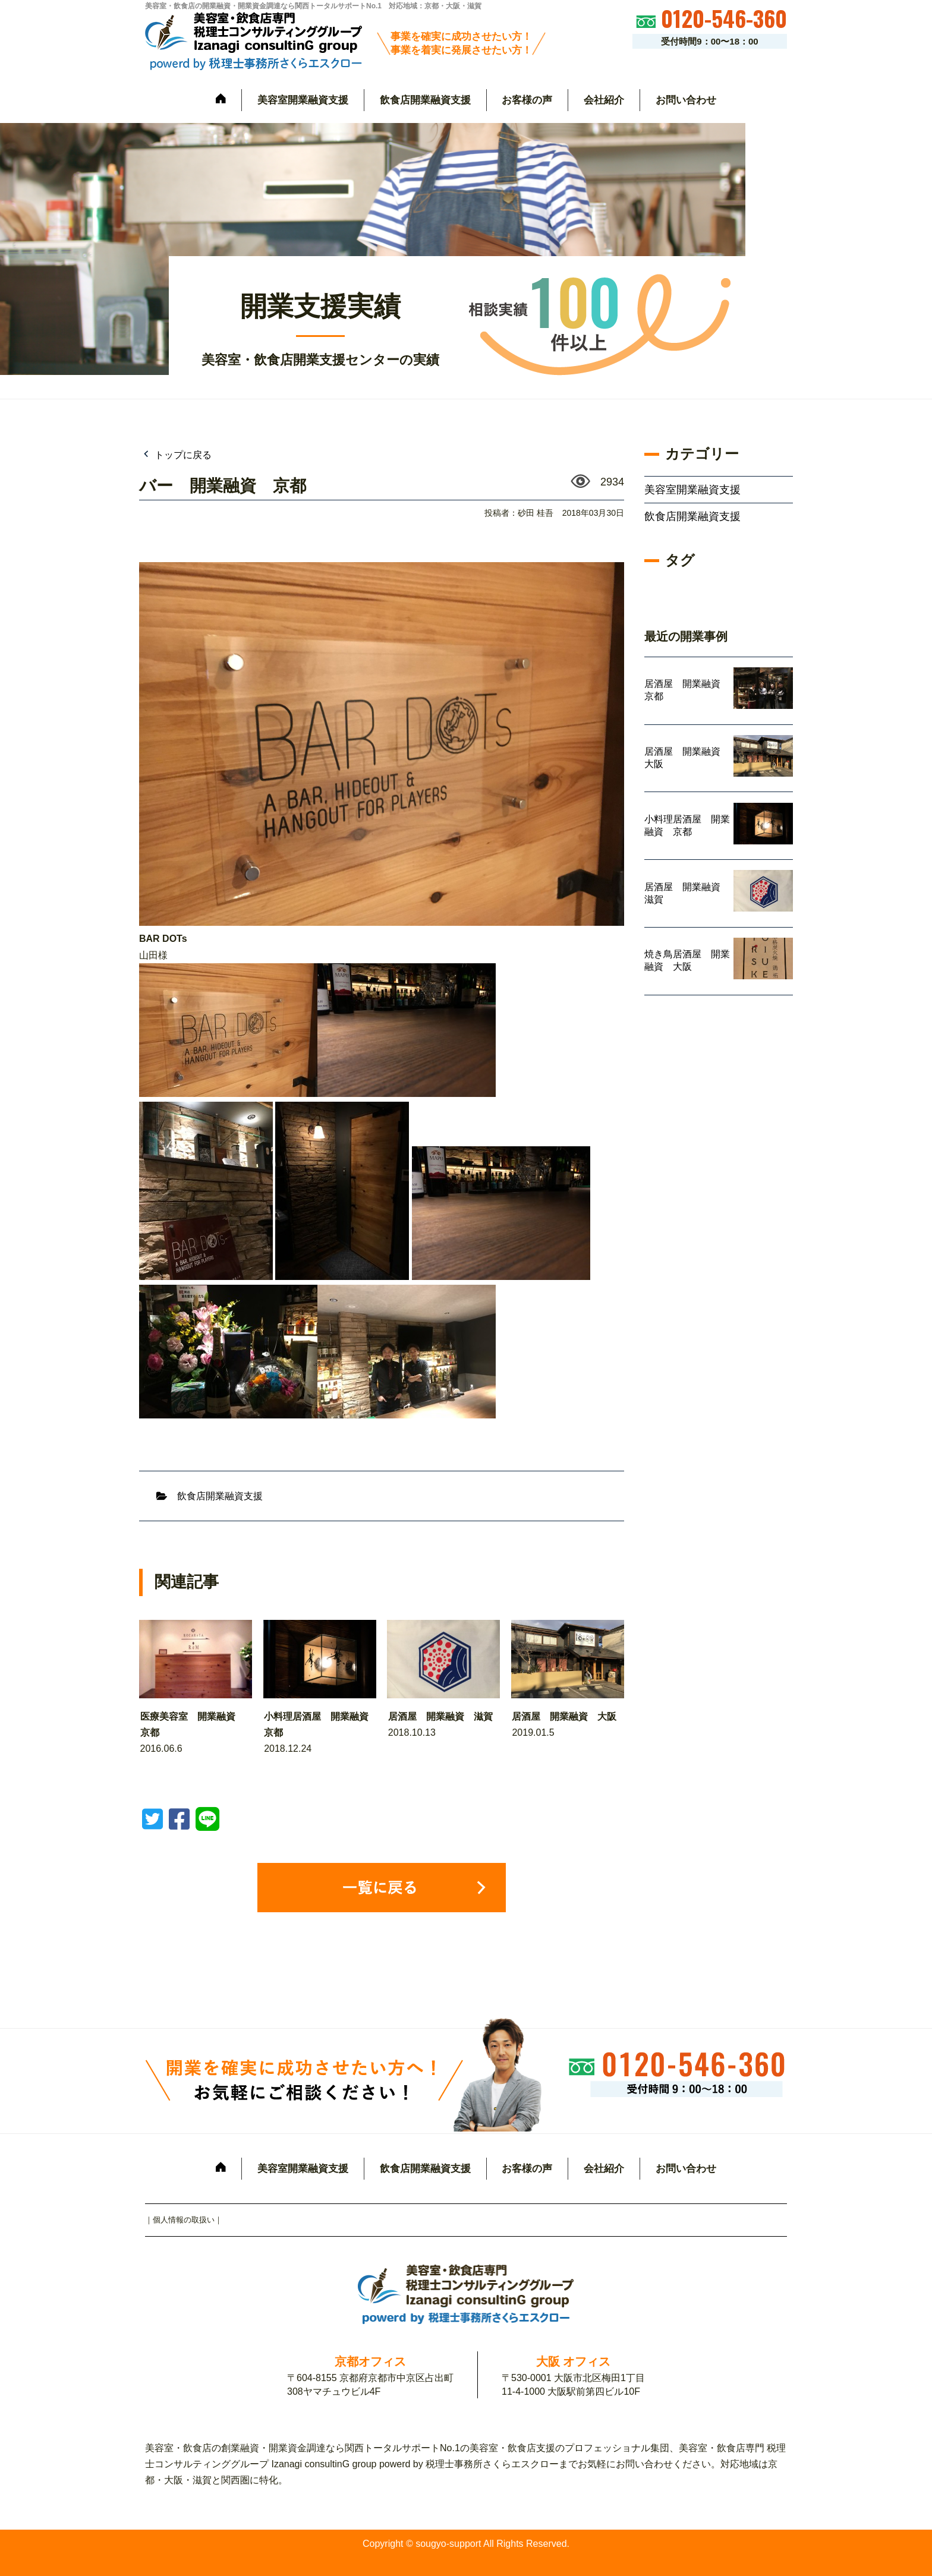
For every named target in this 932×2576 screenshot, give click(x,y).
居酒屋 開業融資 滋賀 (440, 1716)
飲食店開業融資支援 (425, 100)
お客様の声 (527, 100)
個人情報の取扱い (184, 2219)
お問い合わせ (686, 100)
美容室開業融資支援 (302, 100)
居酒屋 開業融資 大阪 (564, 1716)
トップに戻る (182, 455)
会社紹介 (604, 100)
